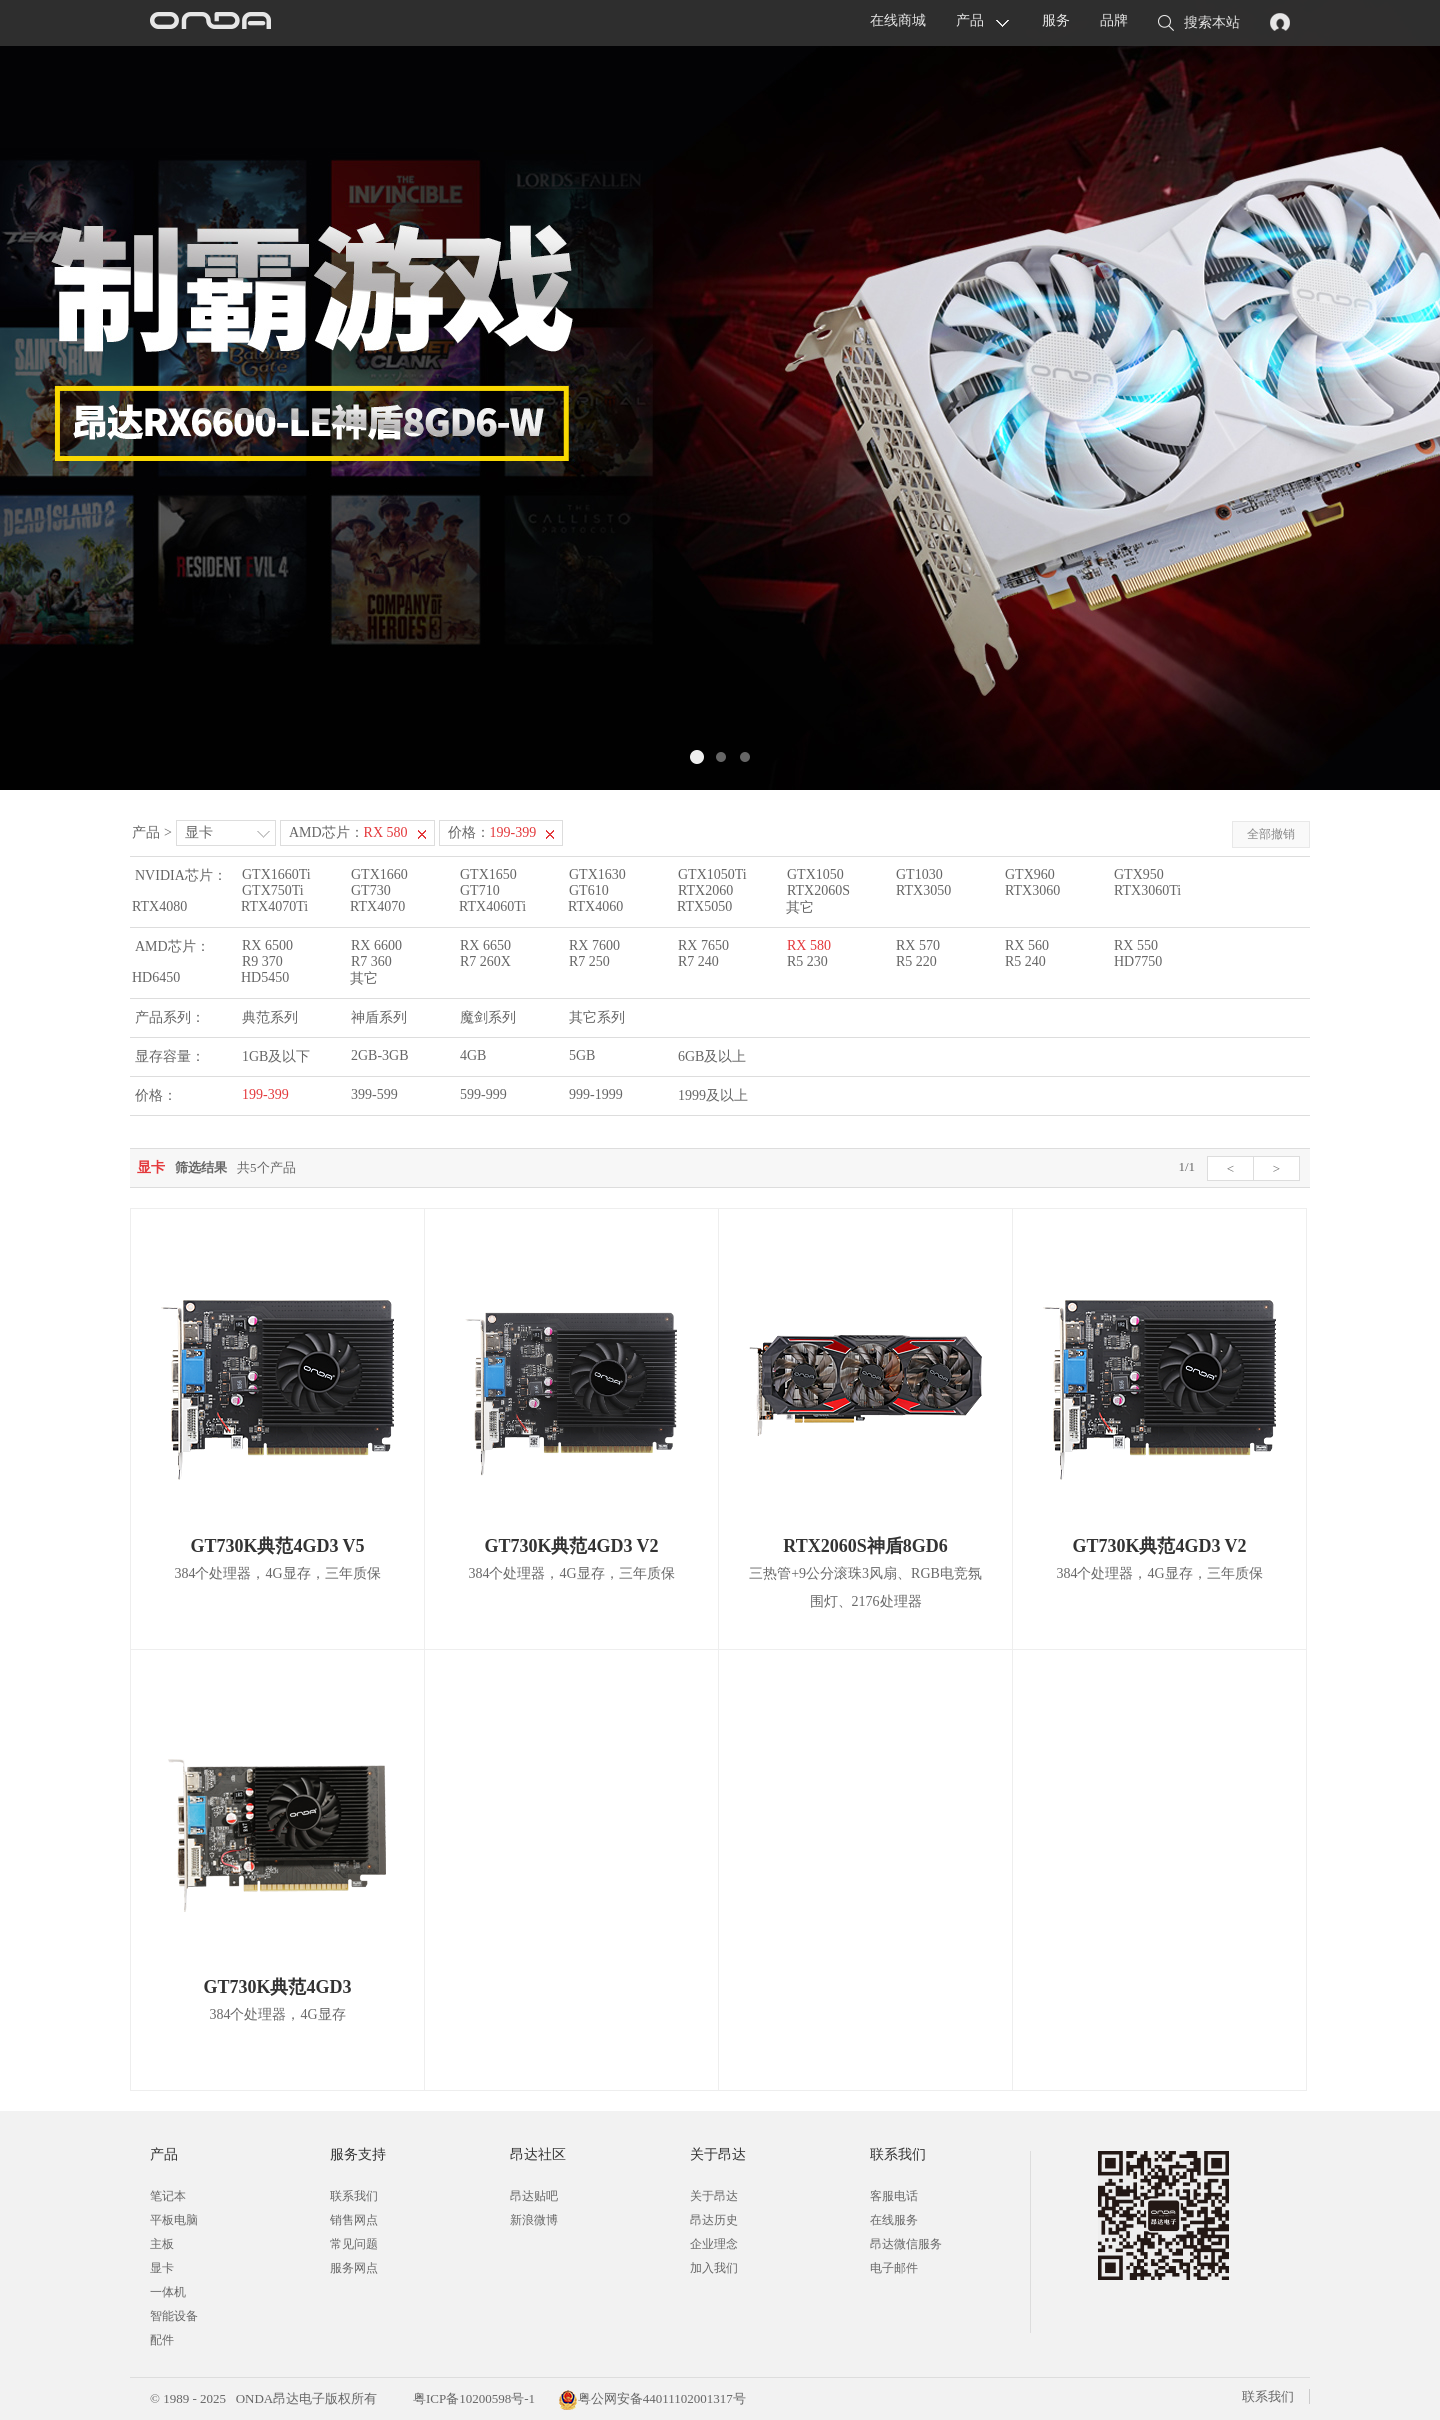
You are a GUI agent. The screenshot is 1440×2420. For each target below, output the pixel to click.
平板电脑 (174, 2220)
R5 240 (1025, 961)
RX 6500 (267, 945)
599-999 (483, 1094)
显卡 (199, 832)
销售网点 (354, 2220)
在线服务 (894, 2220)
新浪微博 (534, 2220)
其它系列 (597, 1017)
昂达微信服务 (906, 2244)
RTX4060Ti (492, 906)
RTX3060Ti (1147, 890)
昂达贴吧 (534, 2196)
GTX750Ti (273, 890)
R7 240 (698, 961)
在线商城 (898, 20)
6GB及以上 (712, 1056)
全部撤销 (1271, 834)
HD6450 (156, 977)
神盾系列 (379, 1017)
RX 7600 (594, 945)
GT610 (589, 890)
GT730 (371, 890)
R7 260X (485, 961)
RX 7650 (703, 945)
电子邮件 (894, 2268)
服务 (1056, 20)
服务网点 (354, 2268)
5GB (582, 1055)
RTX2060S (818, 890)
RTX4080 (159, 906)
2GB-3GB (380, 1055)
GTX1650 (488, 874)
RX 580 (809, 945)
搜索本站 (1199, 24)
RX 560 (1027, 945)
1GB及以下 (276, 1056)
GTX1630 (597, 874)
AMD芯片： (348, 832)
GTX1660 (379, 874)
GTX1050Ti (712, 874)
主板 (162, 2244)
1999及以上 (713, 1095)
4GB (473, 1055)
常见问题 (354, 2244)
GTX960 (1030, 874)
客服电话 (894, 2196)
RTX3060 (1032, 890)
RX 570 (918, 945)
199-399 (265, 1094)
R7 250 (589, 961)
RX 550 (1136, 945)
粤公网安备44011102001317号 (652, 2398)
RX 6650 (485, 945)
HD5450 (265, 977)
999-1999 (596, 1094)
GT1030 (919, 874)
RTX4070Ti (274, 906)
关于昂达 (714, 2196)
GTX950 (1139, 874)
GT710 (480, 890)
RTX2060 (705, 890)
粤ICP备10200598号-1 (472, 2398)
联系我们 (354, 2196)
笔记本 (168, 2196)
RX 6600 (376, 945)
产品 (970, 20)
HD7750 (1138, 961)
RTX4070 (377, 906)
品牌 (1114, 20)
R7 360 (371, 961)
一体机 (168, 2292)
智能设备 (174, 2316)
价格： (492, 832)
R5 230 (807, 961)
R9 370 (262, 961)
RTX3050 (923, 890)
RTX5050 (704, 906)
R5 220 (916, 961)
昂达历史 (714, 2220)
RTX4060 (595, 906)
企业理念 (714, 2244)
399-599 (374, 1094)
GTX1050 (815, 874)
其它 (800, 907)
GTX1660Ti (276, 874)
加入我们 (714, 2268)
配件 (162, 2340)
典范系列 (270, 1017)
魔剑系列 (488, 1017)
